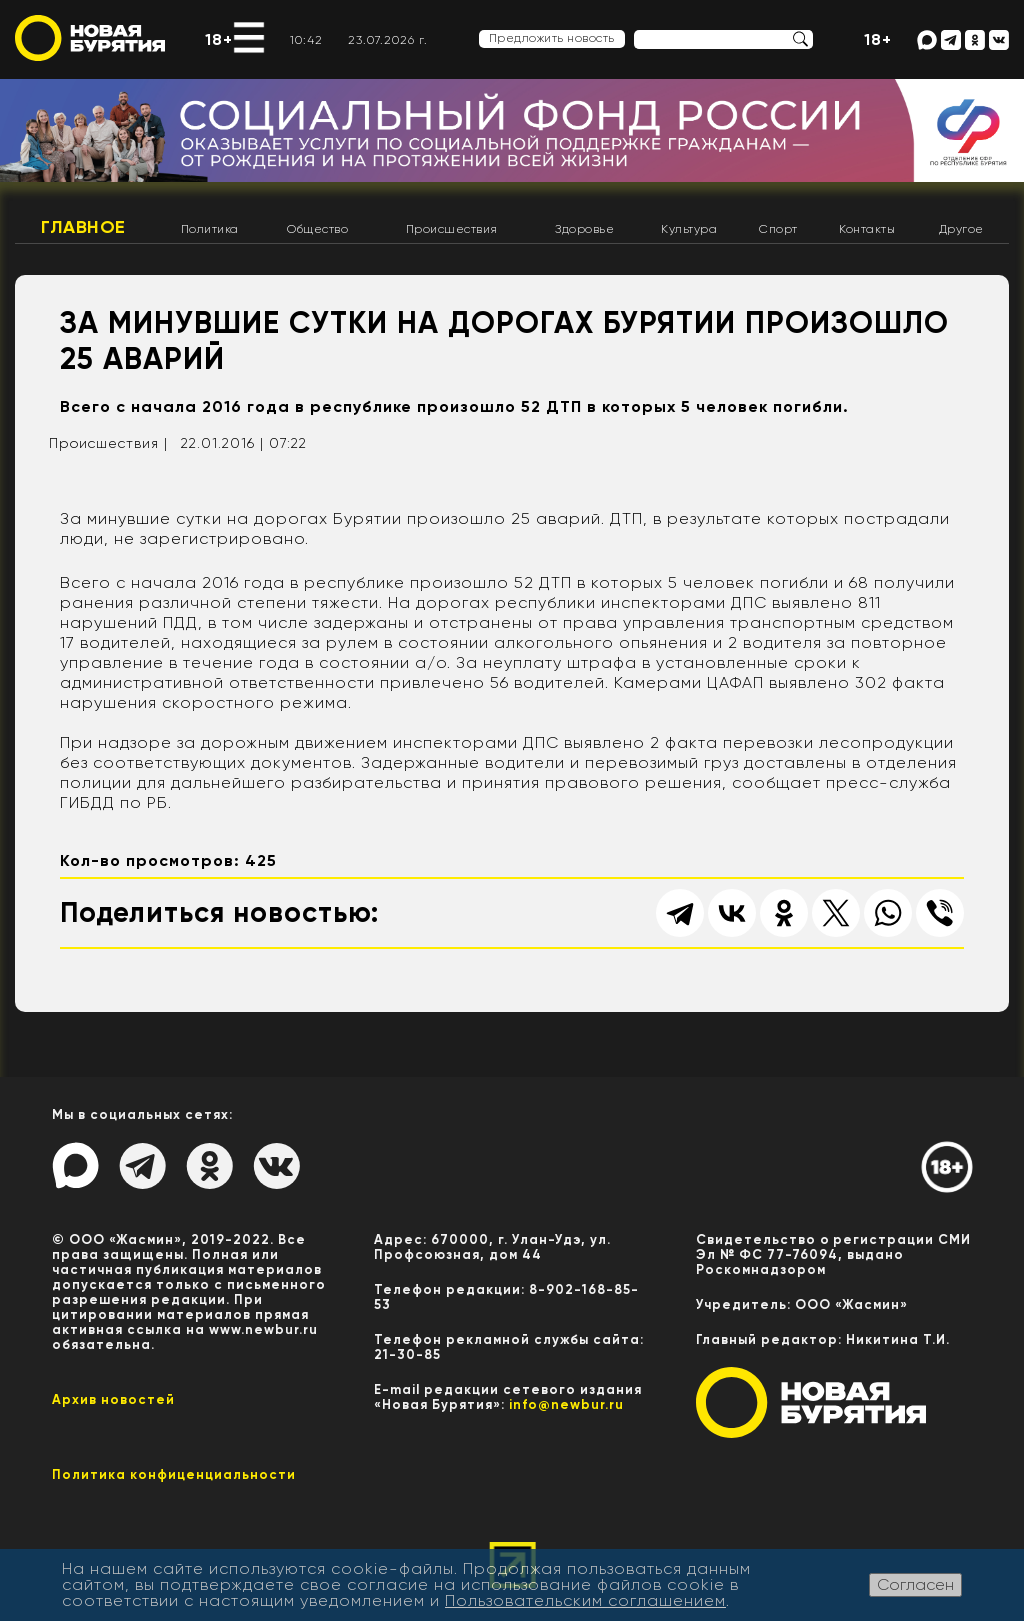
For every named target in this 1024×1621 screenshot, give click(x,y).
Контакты (867, 229)
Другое (961, 229)
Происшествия (452, 229)
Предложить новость (552, 38)
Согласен (915, 1584)
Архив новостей (113, 1399)
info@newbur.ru (566, 1404)
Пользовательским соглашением (585, 1600)
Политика (210, 229)
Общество (317, 229)
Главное (83, 227)
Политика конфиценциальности (174, 1474)
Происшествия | (108, 443)
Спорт (778, 229)
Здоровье (584, 229)
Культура (689, 229)
